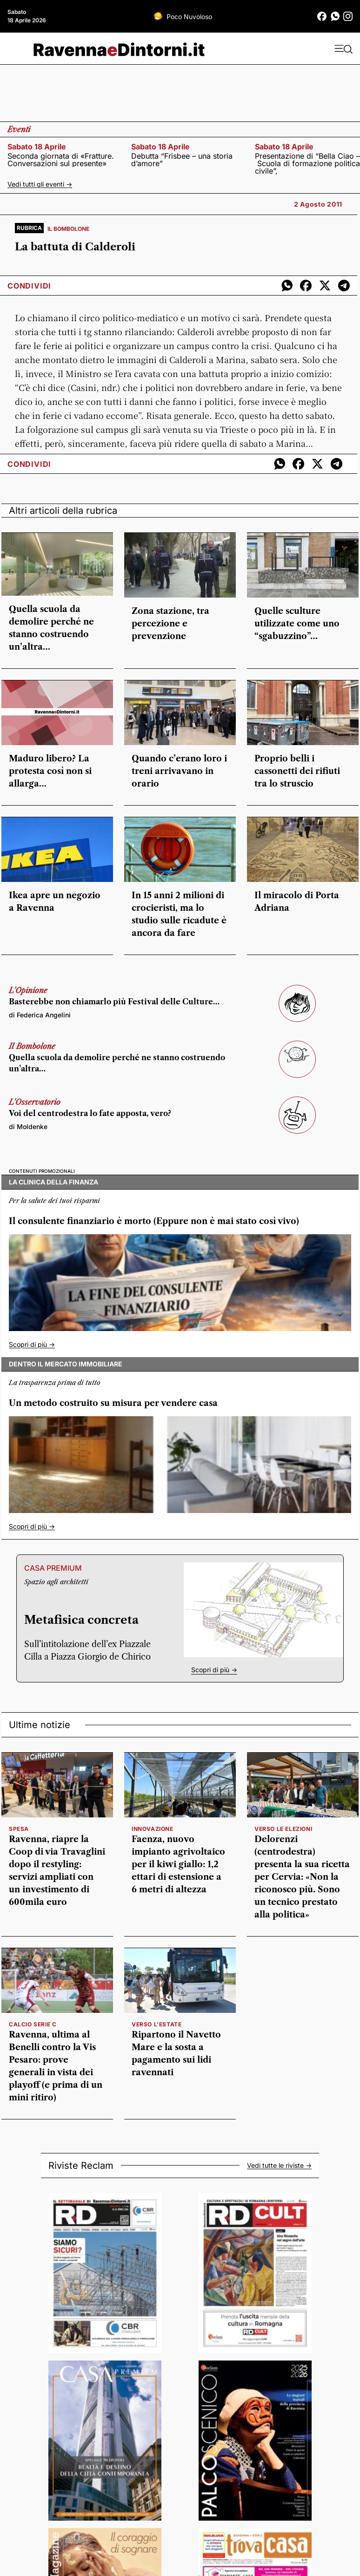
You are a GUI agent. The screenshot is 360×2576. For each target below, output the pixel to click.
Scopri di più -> (32, 1344)
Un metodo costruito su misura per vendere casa (113, 1403)
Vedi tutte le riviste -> (279, 2165)
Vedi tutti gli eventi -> (39, 184)
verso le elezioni (283, 1828)
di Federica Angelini (40, 1015)
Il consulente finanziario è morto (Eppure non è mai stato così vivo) (154, 1221)
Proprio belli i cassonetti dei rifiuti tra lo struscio (297, 771)
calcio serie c (32, 2024)
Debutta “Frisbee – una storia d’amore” (182, 159)
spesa (19, 1828)
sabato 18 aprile (36, 146)
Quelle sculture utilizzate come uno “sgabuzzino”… (297, 623)
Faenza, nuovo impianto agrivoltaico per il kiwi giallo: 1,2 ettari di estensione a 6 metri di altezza (178, 1864)
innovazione (152, 1828)
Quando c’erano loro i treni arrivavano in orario (179, 771)
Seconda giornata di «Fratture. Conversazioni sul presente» (60, 159)
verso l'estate (156, 2024)
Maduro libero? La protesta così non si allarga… (50, 771)
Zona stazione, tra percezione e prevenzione (170, 623)
